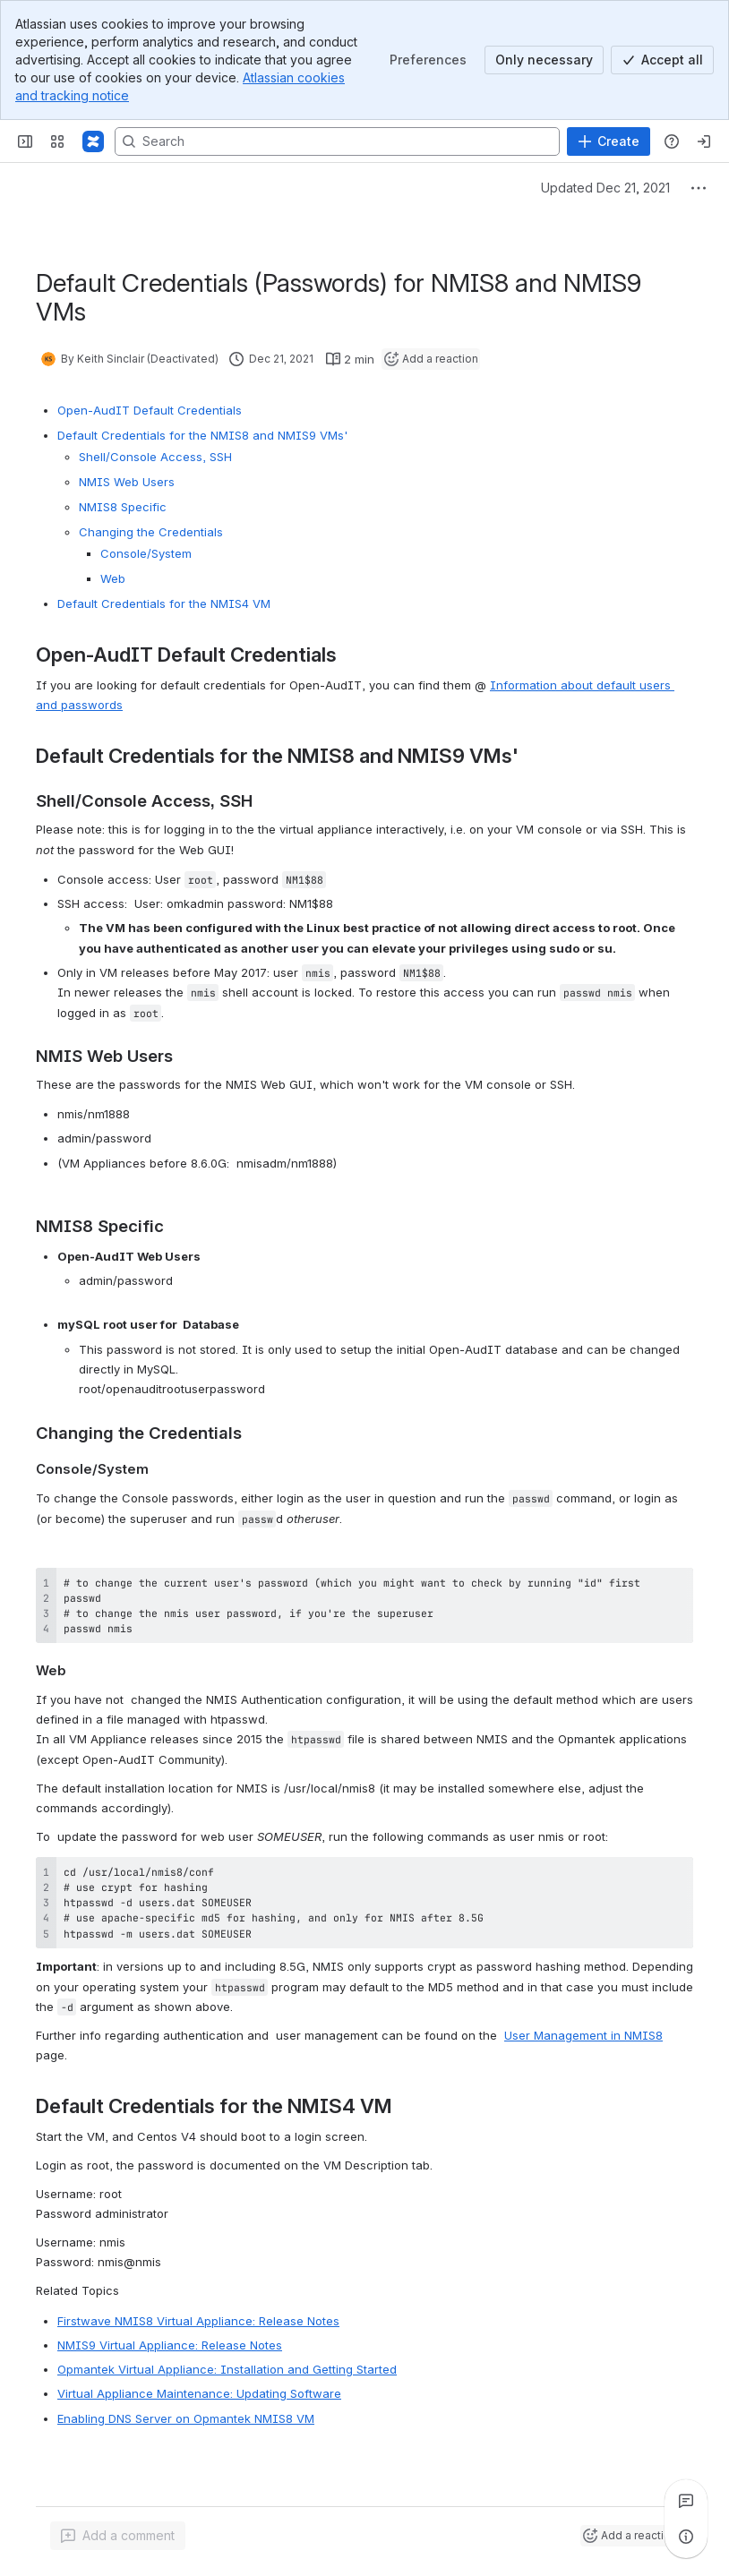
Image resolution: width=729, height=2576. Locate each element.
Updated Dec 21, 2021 (605, 187)
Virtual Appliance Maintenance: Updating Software (199, 2393)
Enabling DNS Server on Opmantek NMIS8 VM (185, 2418)
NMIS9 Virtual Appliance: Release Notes (169, 2345)
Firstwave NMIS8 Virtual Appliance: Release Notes (198, 2321)
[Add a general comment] (117, 2535)
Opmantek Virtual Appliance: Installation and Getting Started (227, 2369)
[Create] (608, 141)
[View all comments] (686, 2500)
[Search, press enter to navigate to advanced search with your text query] (337, 141)
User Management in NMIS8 (583, 2035)
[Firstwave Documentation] (93, 141)
